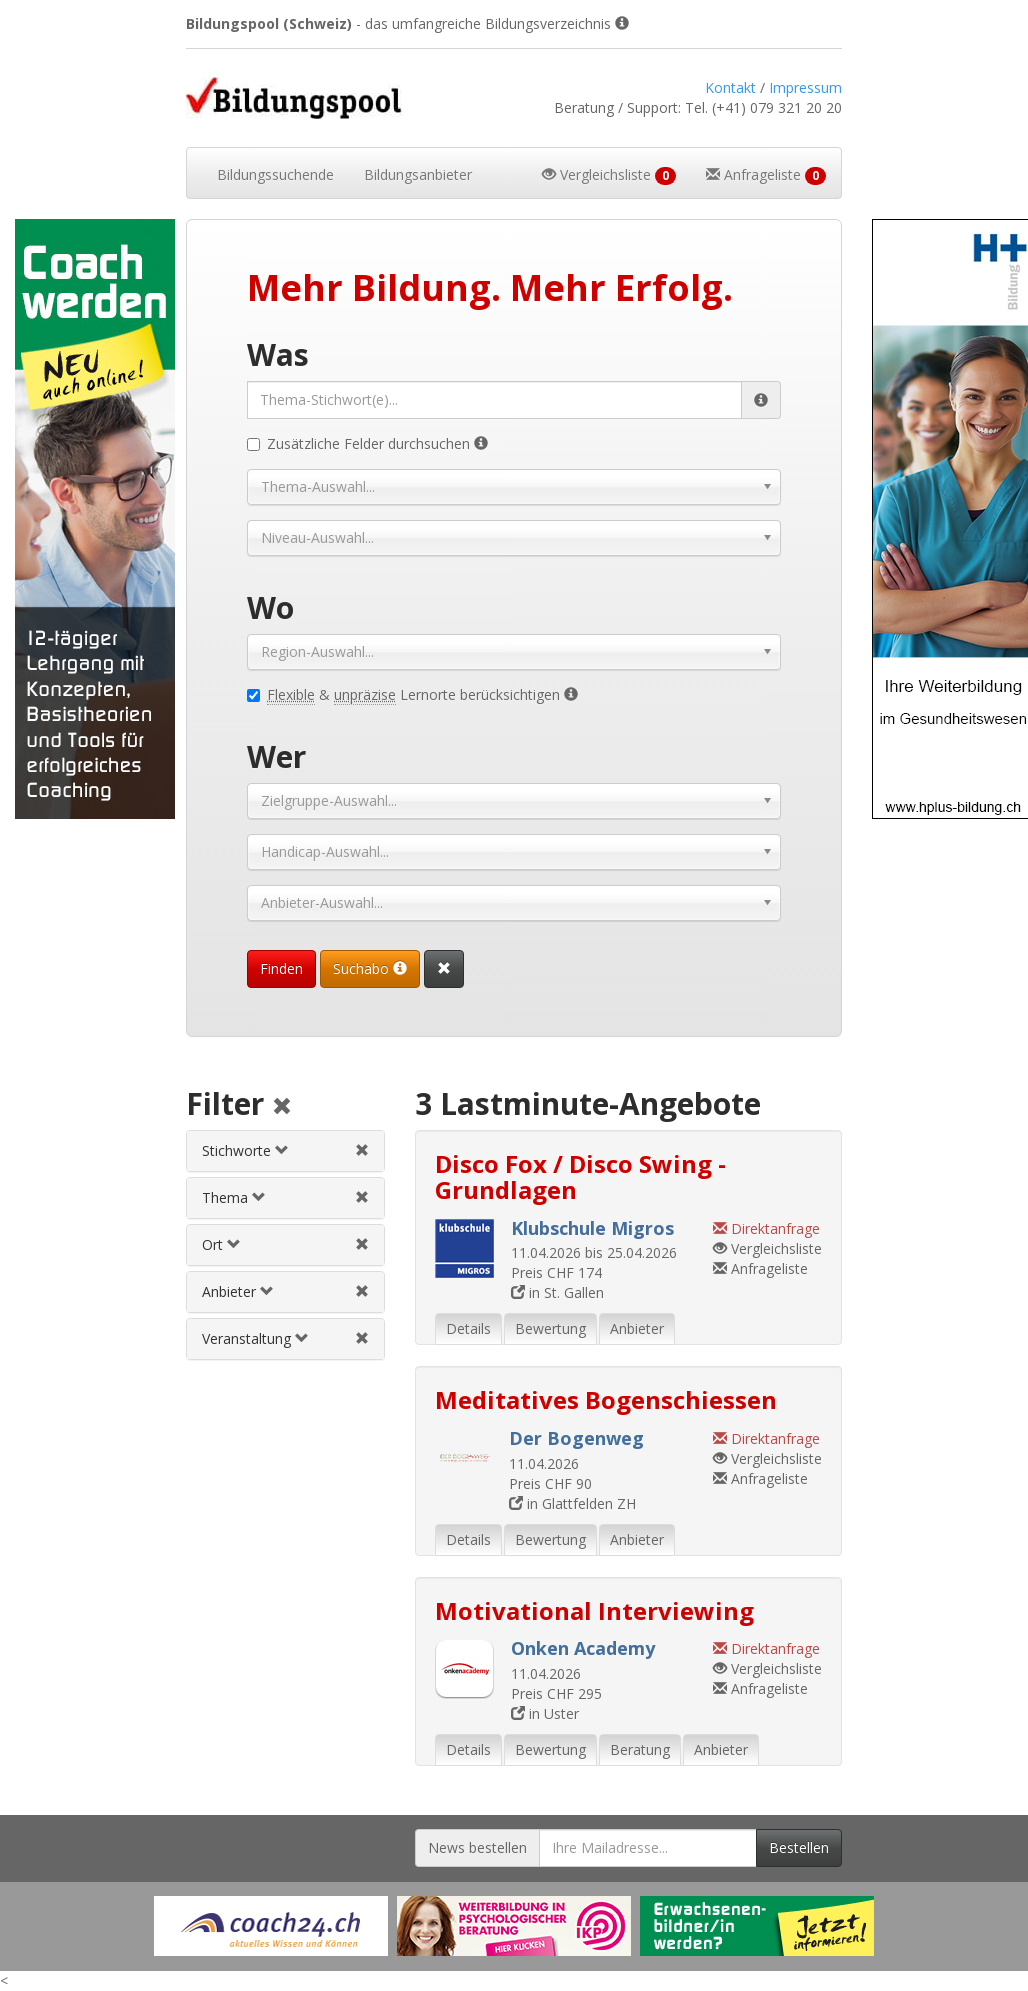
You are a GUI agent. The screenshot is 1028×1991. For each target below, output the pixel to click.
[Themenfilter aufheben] (362, 1197)
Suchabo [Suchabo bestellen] (370, 968)
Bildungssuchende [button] (275, 174)
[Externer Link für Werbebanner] (271, 1926)
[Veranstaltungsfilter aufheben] (362, 1338)
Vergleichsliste (767, 1248)
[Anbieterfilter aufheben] (362, 1291)
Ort (221, 1244)
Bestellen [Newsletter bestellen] (799, 1847)
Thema (234, 1197)
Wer (276, 756)
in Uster (545, 1713)
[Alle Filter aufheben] (282, 1107)
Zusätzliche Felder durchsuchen (367, 443)
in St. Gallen (557, 1292)
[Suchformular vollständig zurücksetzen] (444, 969)
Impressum (805, 87)
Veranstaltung (255, 1338)
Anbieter (238, 1291)
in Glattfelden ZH (572, 1503)
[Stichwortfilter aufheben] (362, 1150)
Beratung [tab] (640, 1749)
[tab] (285, 1151)
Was (278, 354)
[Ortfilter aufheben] (362, 1244)
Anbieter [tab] (637, 1328)
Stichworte (245, 1150)
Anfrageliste (760, 1268)
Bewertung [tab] (550, 1328)
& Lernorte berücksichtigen (412, 695)
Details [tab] (468, 1328)
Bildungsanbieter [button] (418, 174)
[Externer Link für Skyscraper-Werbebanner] (85, 519)
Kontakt (730, 87)
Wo (270, 607)
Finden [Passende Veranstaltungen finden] (281, 968)
